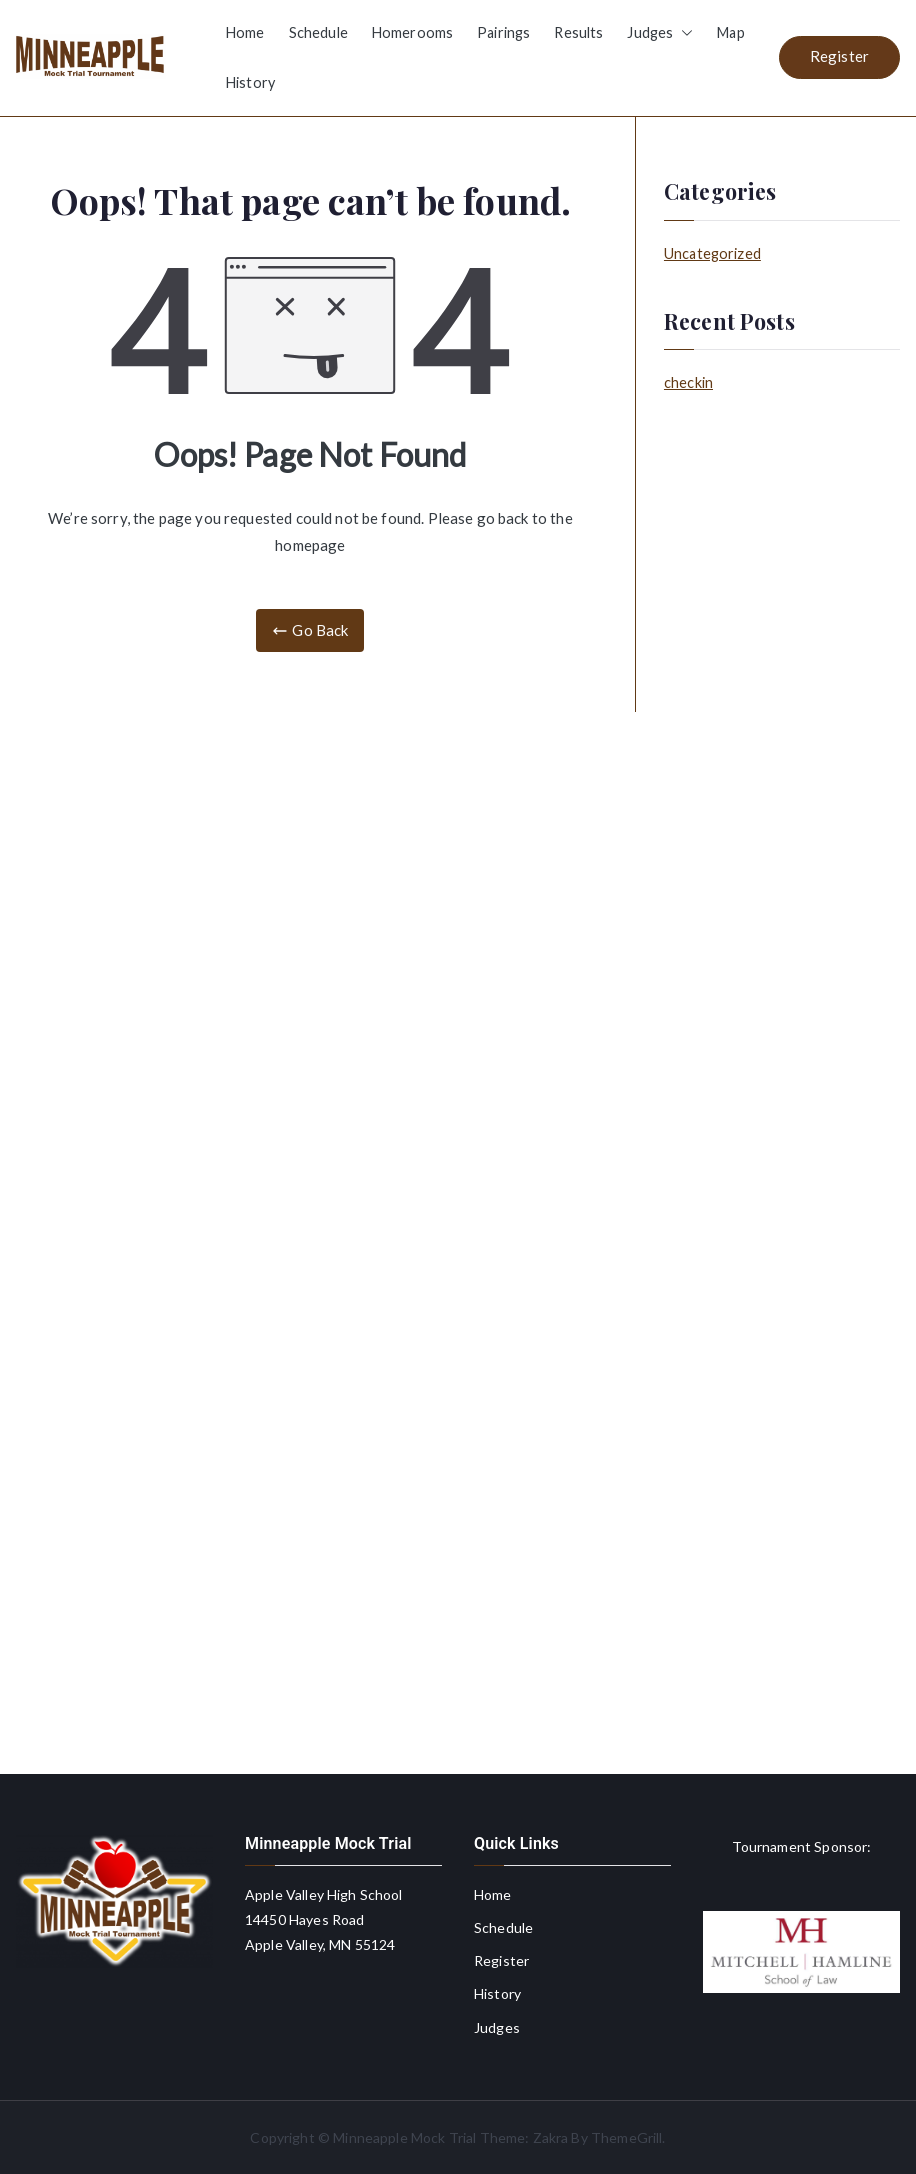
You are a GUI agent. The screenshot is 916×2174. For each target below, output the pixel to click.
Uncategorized (712, 253)
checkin (688, 382)
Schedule (318, 32)
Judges (660, 33)
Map (730, 32)
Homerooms (412, 32)
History (250, 82)
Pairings (503, 32)
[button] (683, 33)
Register (839, 56)
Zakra (551, 2137)
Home (245, 32)
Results (578, 32)
